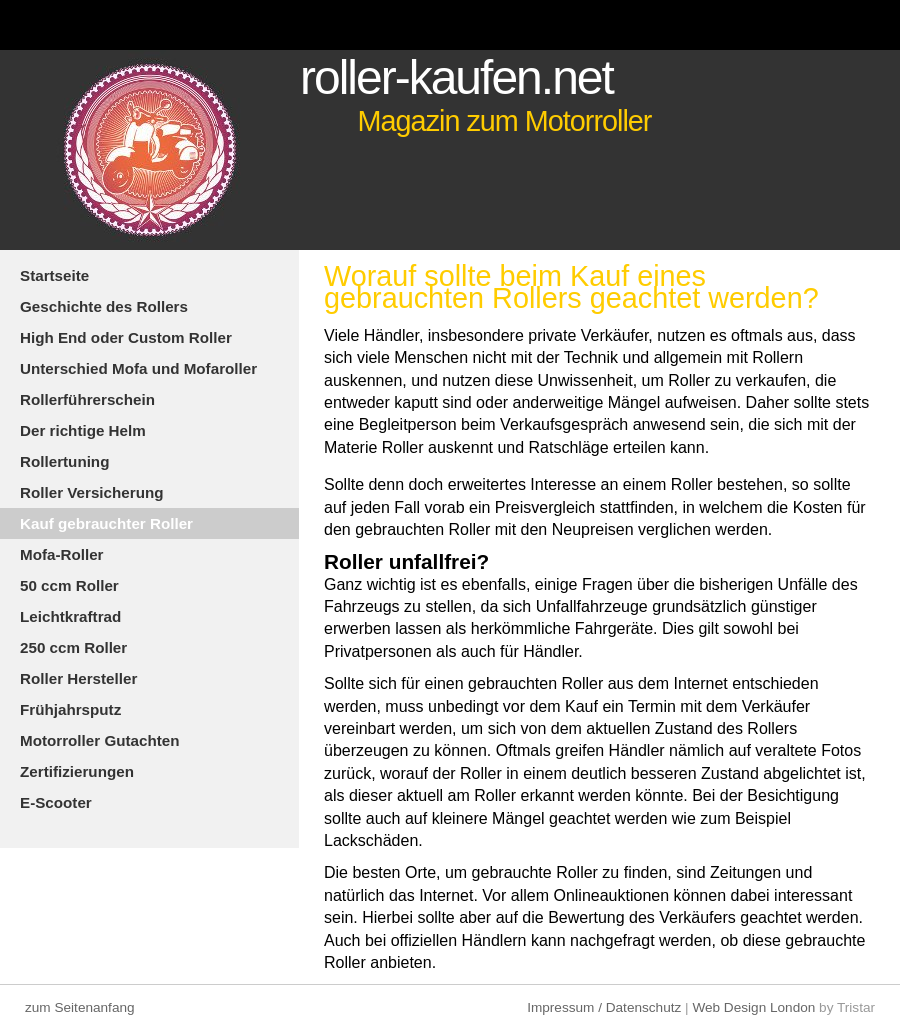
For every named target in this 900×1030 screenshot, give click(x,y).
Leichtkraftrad (70, 616)
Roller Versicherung (92, 492)
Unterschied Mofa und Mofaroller (138, 368)
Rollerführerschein (87, 399)
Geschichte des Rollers (104, 306)
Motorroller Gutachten (99, 740)
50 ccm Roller (69, 585)
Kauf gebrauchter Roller (106, 523)
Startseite (54, 275)
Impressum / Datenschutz (604, 1007)
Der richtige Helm (83, 430)
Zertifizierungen (77, 771)
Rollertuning (64, 461)
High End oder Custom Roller (126, 337)
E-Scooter (56, 802)
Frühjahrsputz (70, 709)
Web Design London (753, 1007)
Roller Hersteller (78, 678)
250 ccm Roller (73, 647)
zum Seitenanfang (80, 1007)
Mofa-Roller (62, 554)
